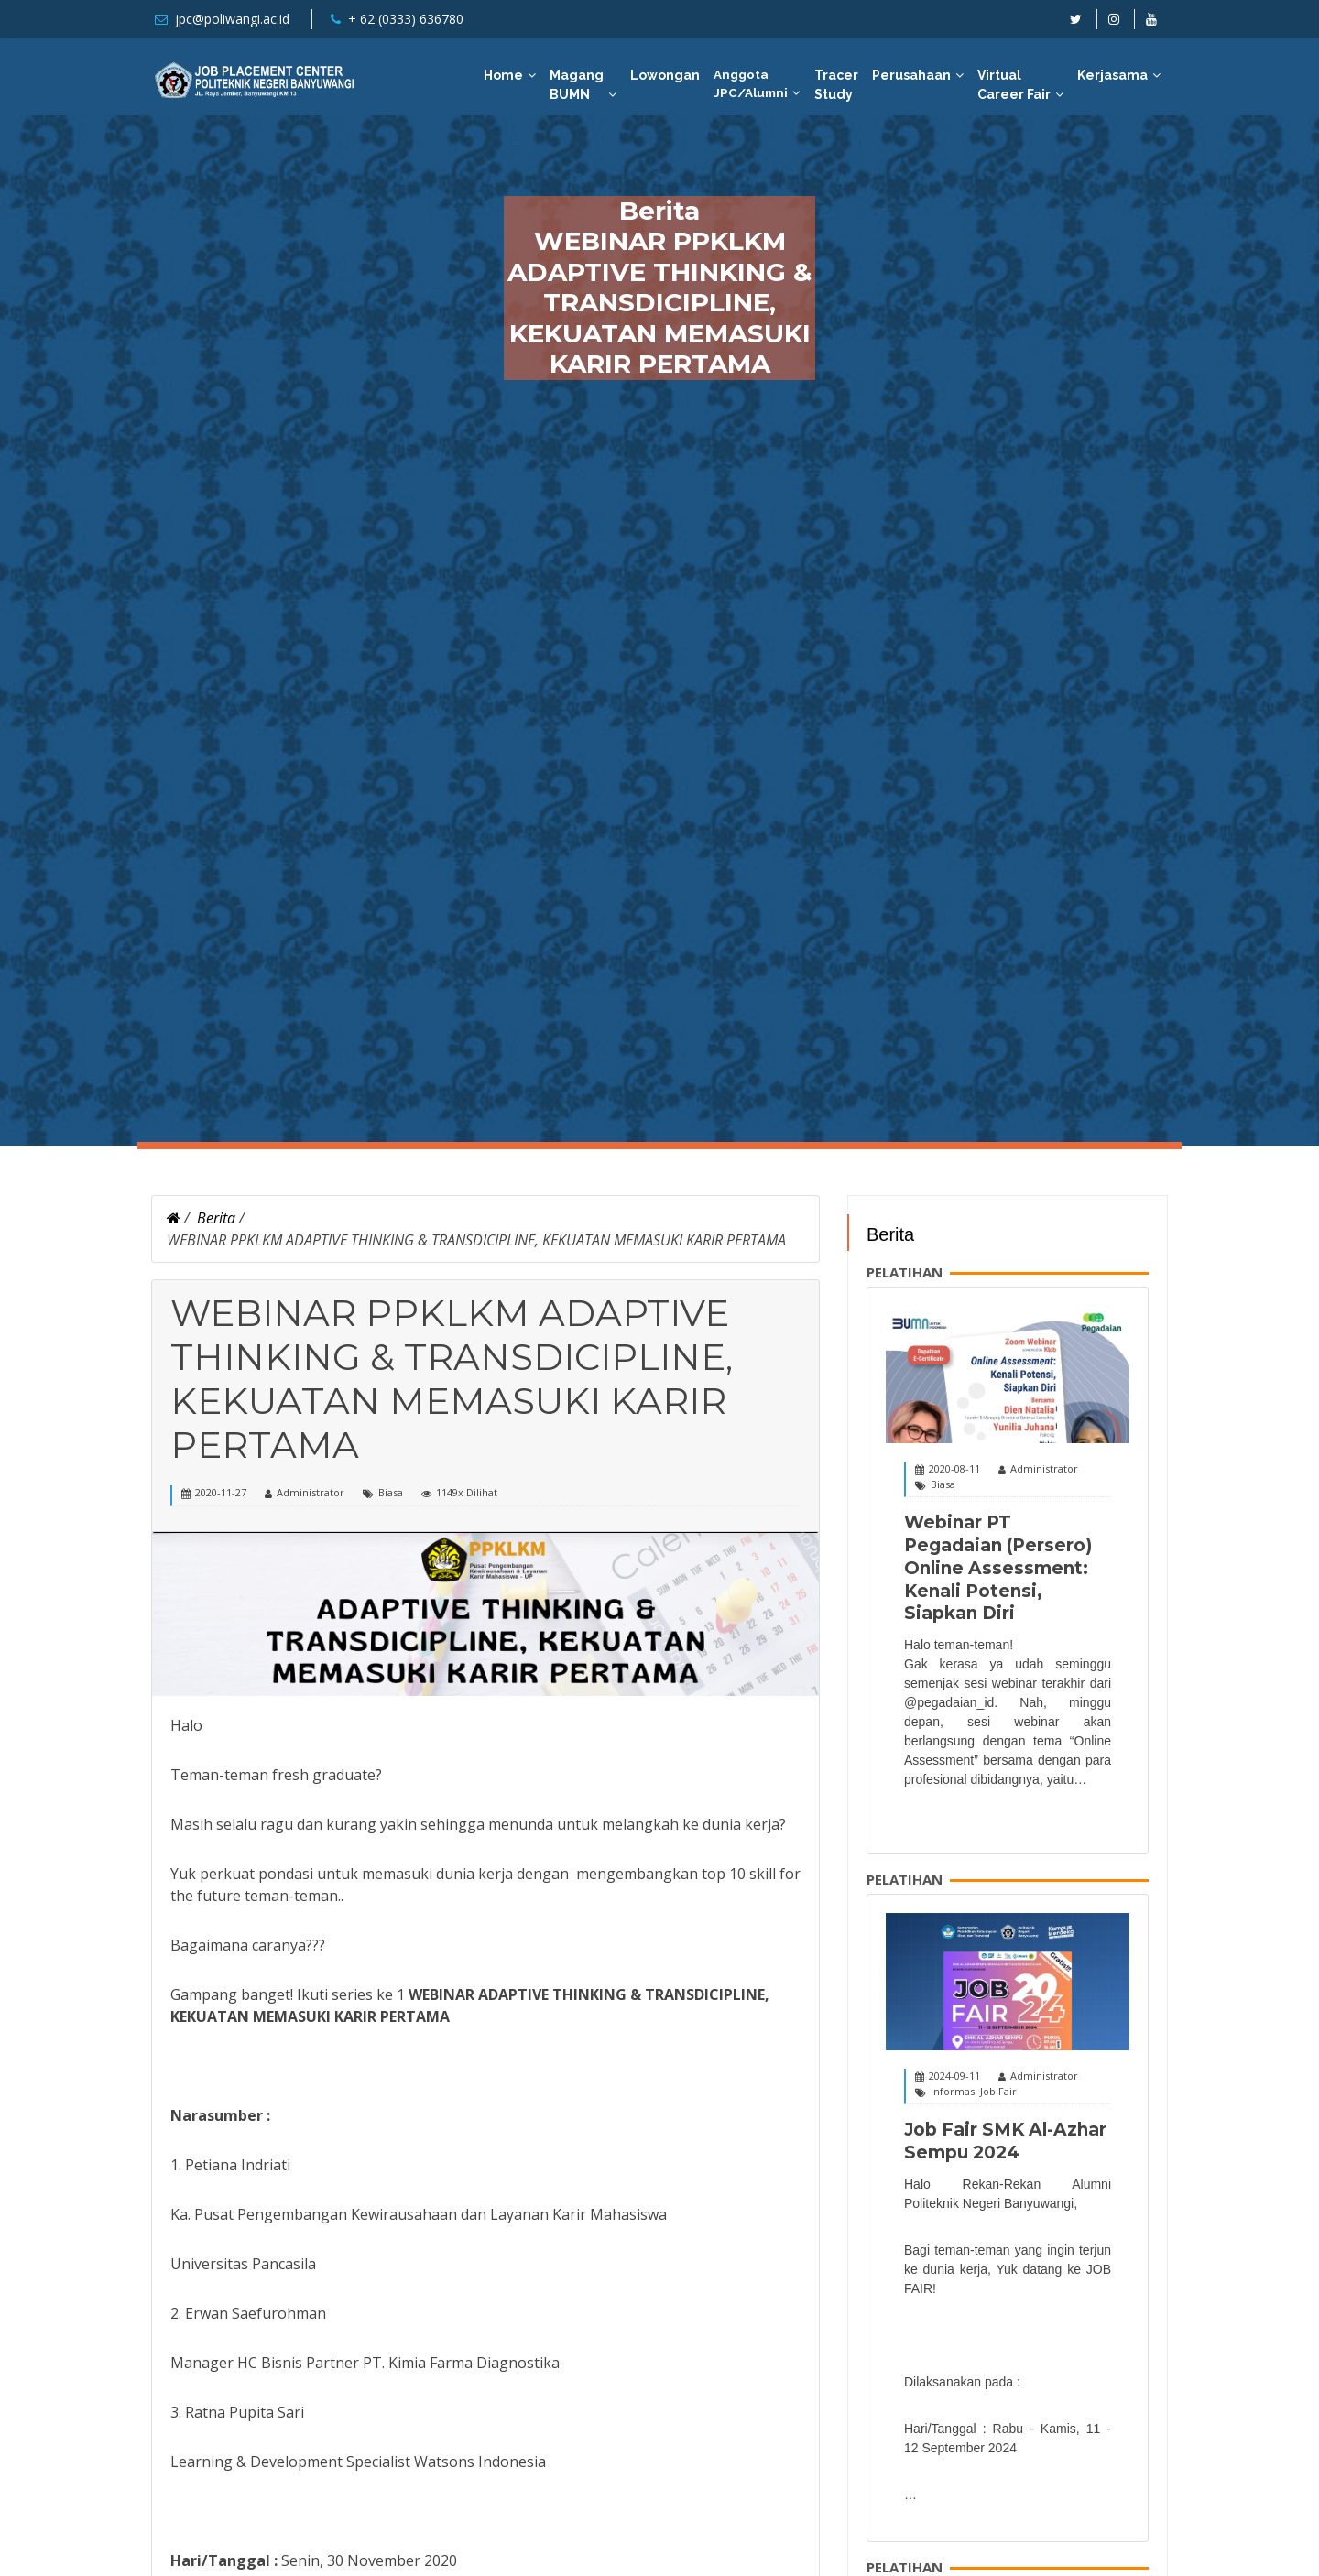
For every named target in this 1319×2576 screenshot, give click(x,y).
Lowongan (665, 75)
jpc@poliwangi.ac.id (232, 18)
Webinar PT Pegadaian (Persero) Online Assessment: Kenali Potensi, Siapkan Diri (998, 1568)
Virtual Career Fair (1014, 85)
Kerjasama (1112, 75)
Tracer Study (836, 85)
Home (503, 75)
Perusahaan (911, 75)
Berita (216, 1218)
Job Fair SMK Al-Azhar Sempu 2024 (1005, 2141)
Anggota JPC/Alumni (751, 83)
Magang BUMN (577, 85)
